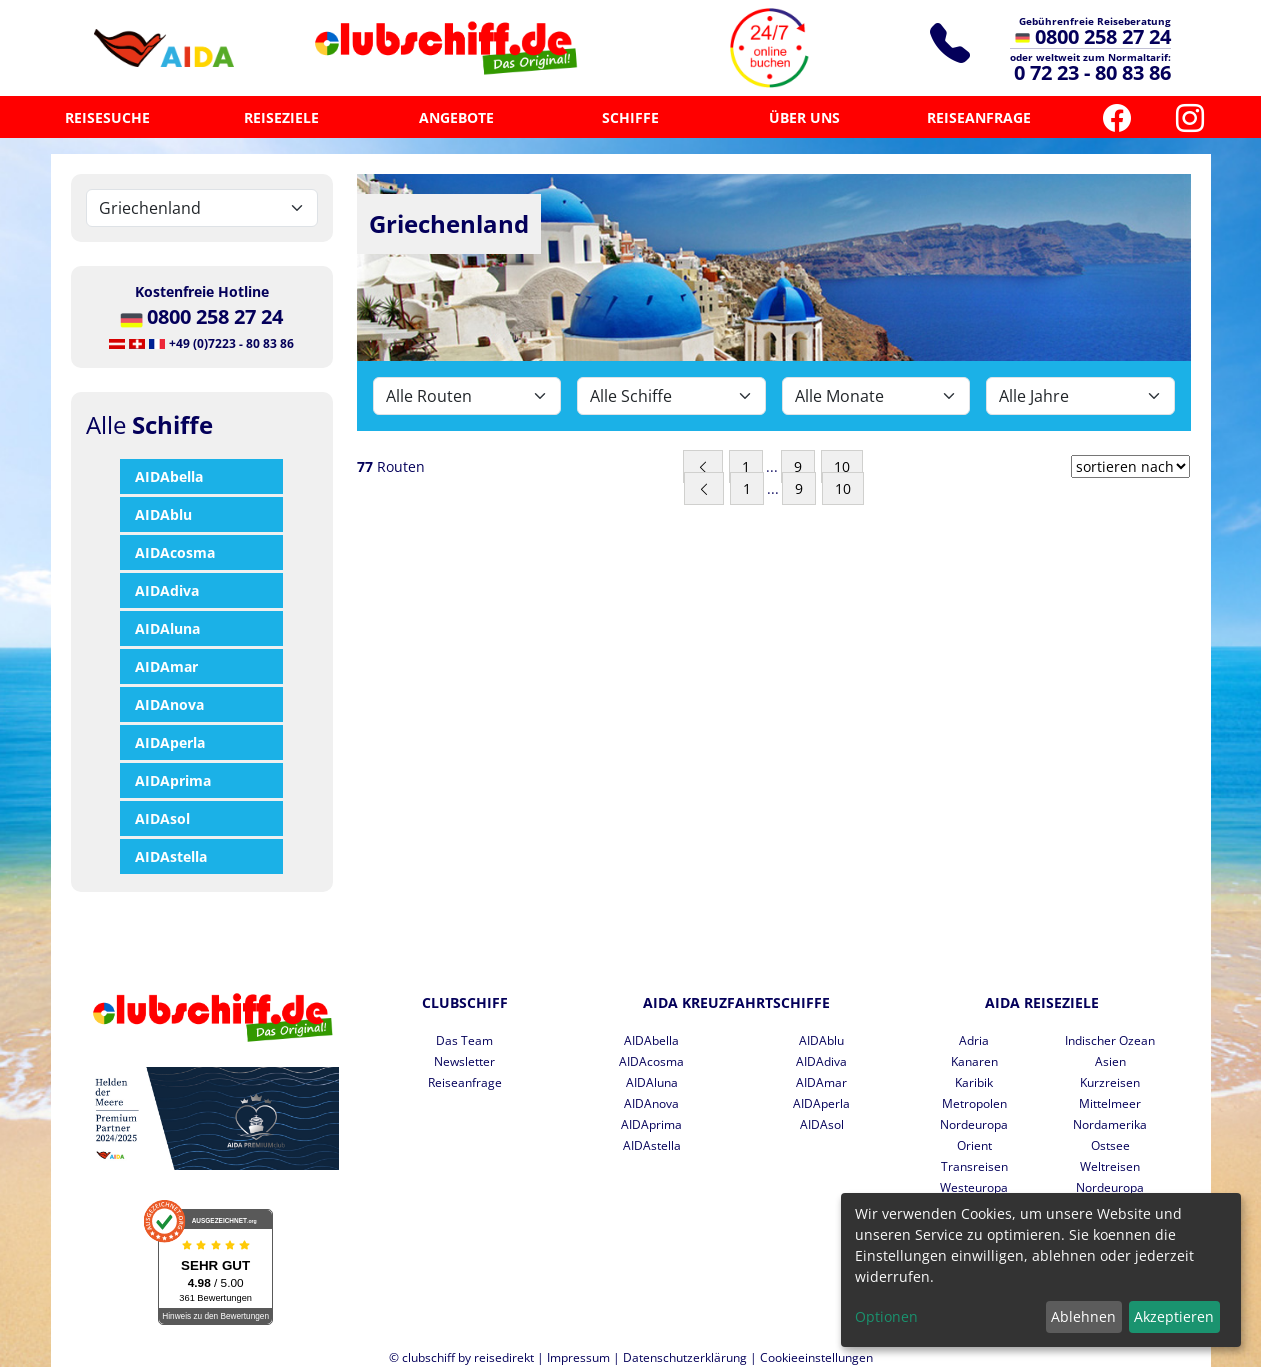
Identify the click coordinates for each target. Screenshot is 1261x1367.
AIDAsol (162, 818)
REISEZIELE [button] (281, 117)
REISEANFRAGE (979, 117)
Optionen (886, 1316)
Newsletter (464, 1061)
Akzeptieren (1174, 1316)
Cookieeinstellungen (816, 1357)
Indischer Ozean (1110, 1040)
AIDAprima (173, 780)
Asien (1110, 1061)
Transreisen (974, 1166)
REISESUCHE (107, 117)
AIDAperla (170, 742)
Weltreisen (1110, 1166)
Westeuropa (974, 1187)
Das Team (464, 1040)
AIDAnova (169, 704)
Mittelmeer (1110, 1103)
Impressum (578, 1357)
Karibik (974, 1082)
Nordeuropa (974, 1124)
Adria (974, 1040)
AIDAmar (166, 666)
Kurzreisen (1110, 1082)
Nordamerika (1110, 1124)
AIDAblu (163, 514)
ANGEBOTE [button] (456, 117)
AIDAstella (171, 856)
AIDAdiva (167, 590)
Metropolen (974, 1103)
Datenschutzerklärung (685, 1357)
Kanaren (974, 1061)
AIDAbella (169, 476)
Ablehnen (1083, 1316)
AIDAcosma (175, 552)
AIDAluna (167, 628)
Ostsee (1110, 1145)
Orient (974, 1145)
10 (842, 466)
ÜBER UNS (804, 117)
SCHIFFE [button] (630, 117)
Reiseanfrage (465, 1082)
